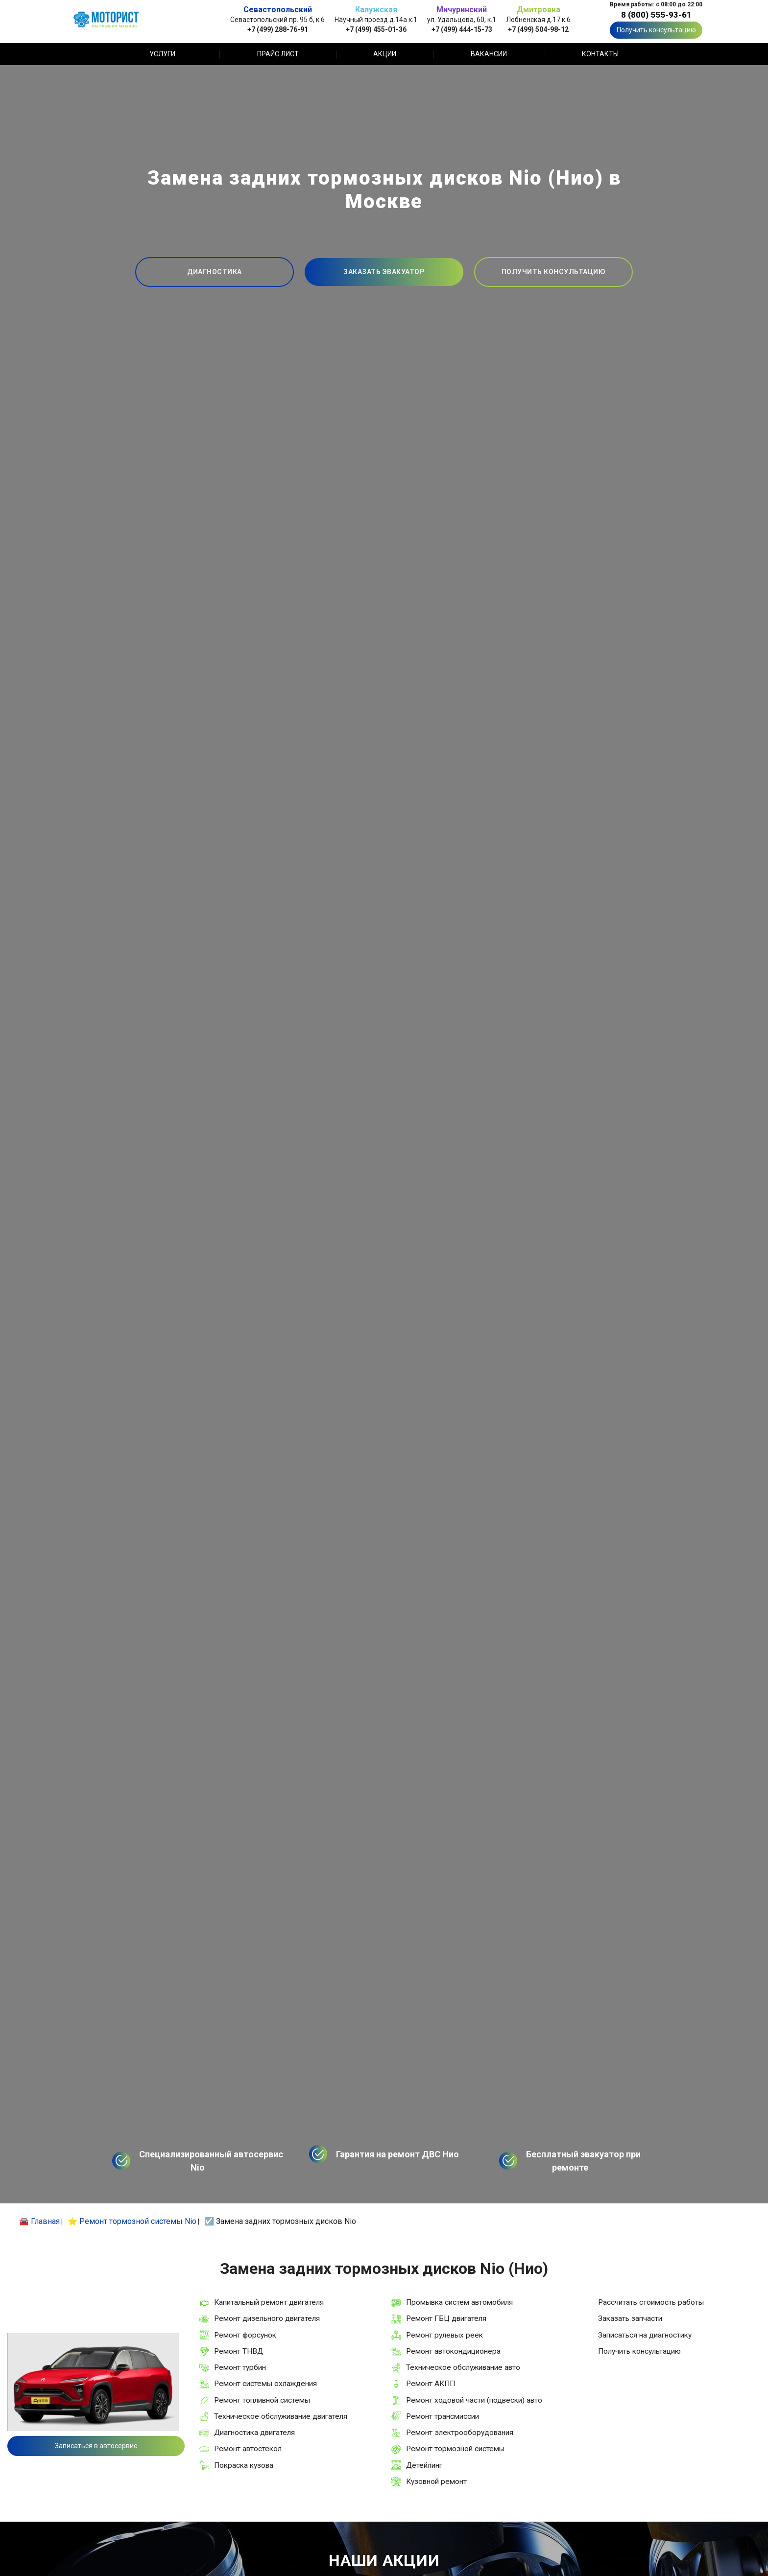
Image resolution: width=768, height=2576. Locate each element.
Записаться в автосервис (96, 2446)
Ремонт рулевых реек (444, 2335)
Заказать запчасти (630, 2318)
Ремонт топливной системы (262, 2400)
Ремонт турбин (240, 2367)
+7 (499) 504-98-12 (538, 29)
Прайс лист (278, 54)
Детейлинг (424, 2465)
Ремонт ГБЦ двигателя (446, 2318)
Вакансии (489, 54)
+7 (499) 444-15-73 (462, 29)
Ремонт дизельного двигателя (267, 2318)
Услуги (162, 54)
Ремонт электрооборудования (459, 2432)
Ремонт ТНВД (238, 2351)
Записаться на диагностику (645, 2335)
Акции (384, 54)
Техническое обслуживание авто (463, 2367)
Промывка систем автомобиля (459, 2302)
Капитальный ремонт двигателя (269, 2302)
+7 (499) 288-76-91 (277, 29)
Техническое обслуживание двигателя (280, 2416)
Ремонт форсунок (245, 2335)
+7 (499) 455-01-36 (376, 29)
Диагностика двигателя (254, 2432)
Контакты (600, 54)
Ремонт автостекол (248, 2448)
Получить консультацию (656, 30)
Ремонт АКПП (430, 2383)
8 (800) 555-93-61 (656, 15)
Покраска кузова (243, 2465)
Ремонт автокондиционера (453, 2351)
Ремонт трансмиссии (442, 2416)
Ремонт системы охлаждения (265, 2383)
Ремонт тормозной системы (455, 2448)
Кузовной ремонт (436, 2481)
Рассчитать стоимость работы (651, 2302)
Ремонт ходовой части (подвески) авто (474, 2400)
